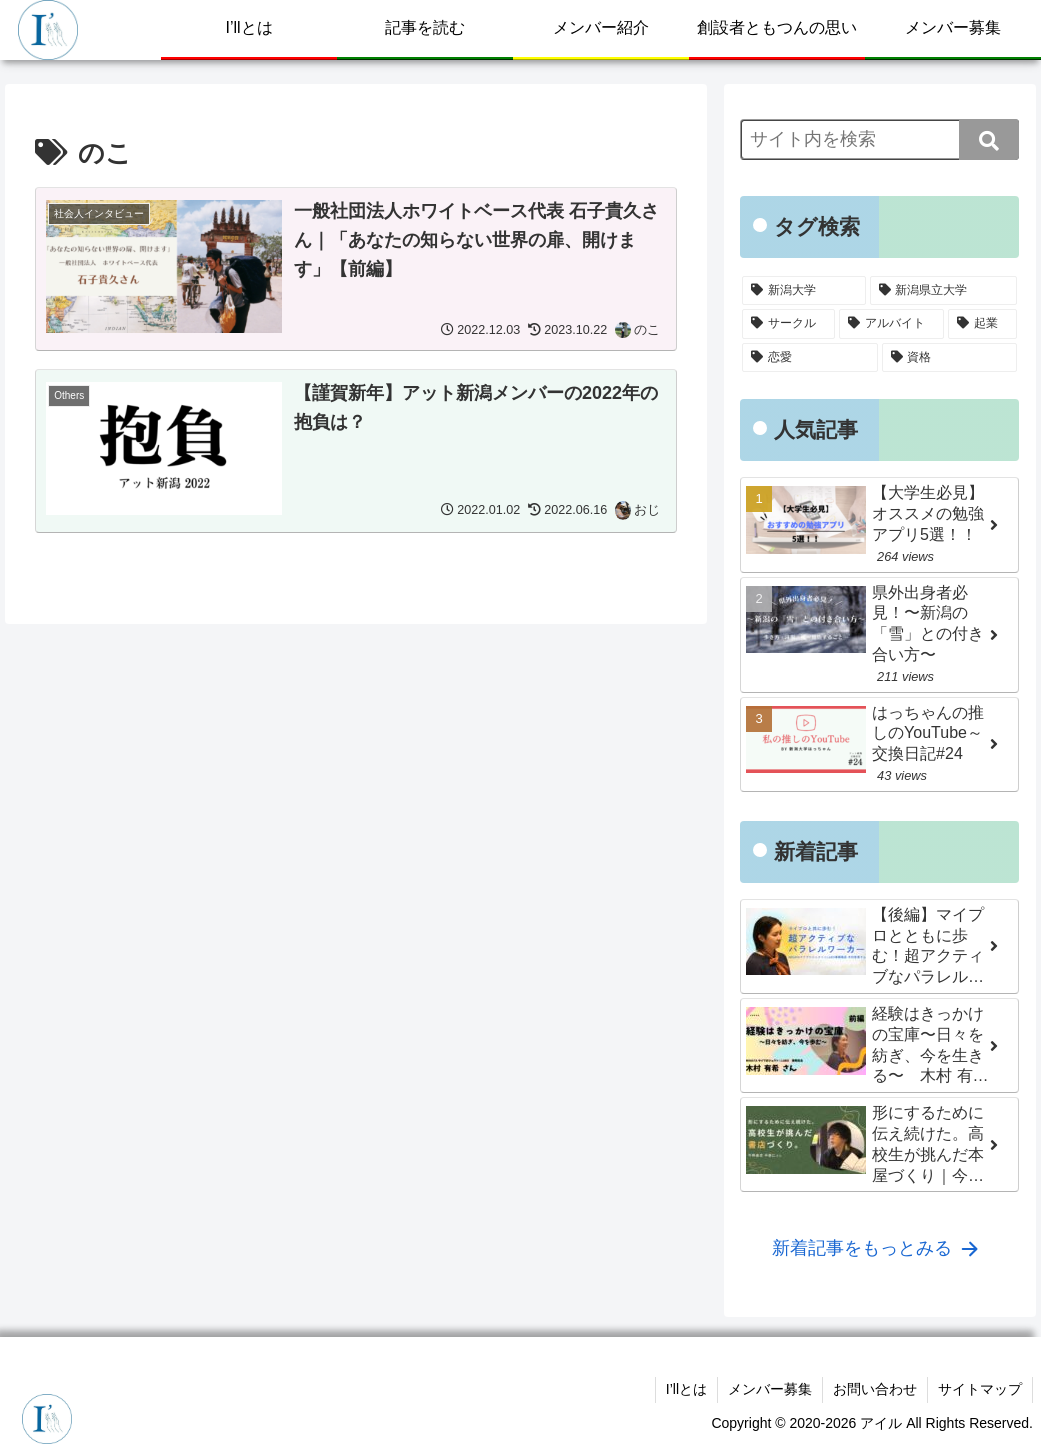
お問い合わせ (875, 1389)
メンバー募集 (770, 1389)
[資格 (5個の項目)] (950, 358)
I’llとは (686, 1389)
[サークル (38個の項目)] (788, 324)
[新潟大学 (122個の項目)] (804, 291)
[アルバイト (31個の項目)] (891, 324)
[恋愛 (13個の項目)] (810, 358)
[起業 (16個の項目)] (982, 324)
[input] (879, 139)
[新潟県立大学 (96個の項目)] (944, 291)
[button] (989, 139)
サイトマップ (980, 1389)
